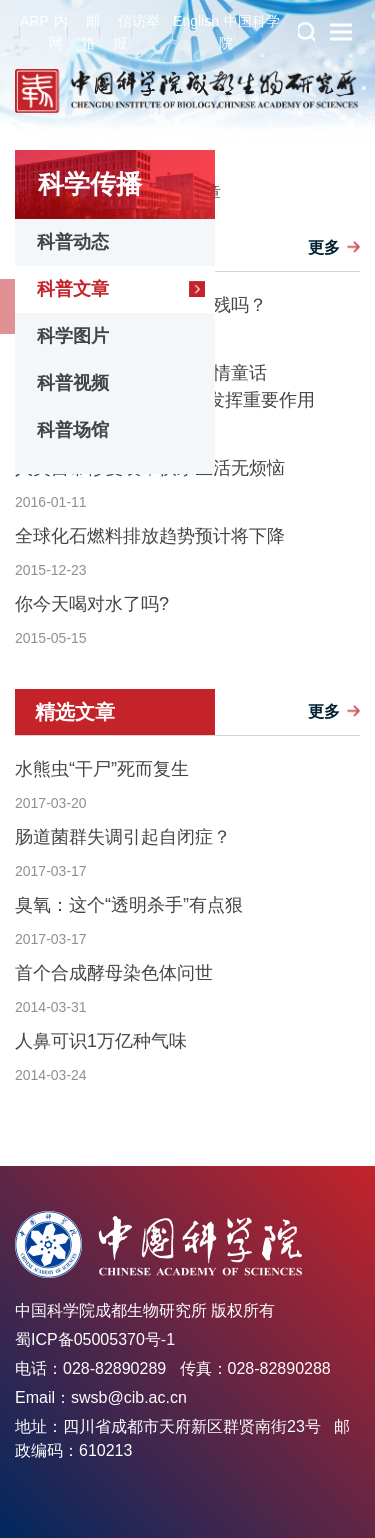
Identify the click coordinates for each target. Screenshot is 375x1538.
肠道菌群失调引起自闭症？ (123, 837)
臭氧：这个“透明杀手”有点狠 (129, 905)
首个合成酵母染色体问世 (114, 973)
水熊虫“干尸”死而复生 (102, 769)
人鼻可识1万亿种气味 (101, 1041)
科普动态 (73, 242)
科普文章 (73, 289)
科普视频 (73, 383)
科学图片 (73, 336)
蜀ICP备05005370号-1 (95, 1339)
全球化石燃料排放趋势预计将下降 (150, 536)
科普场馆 (73, 430)
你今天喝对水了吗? (92, 604)
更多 (324, 247)
